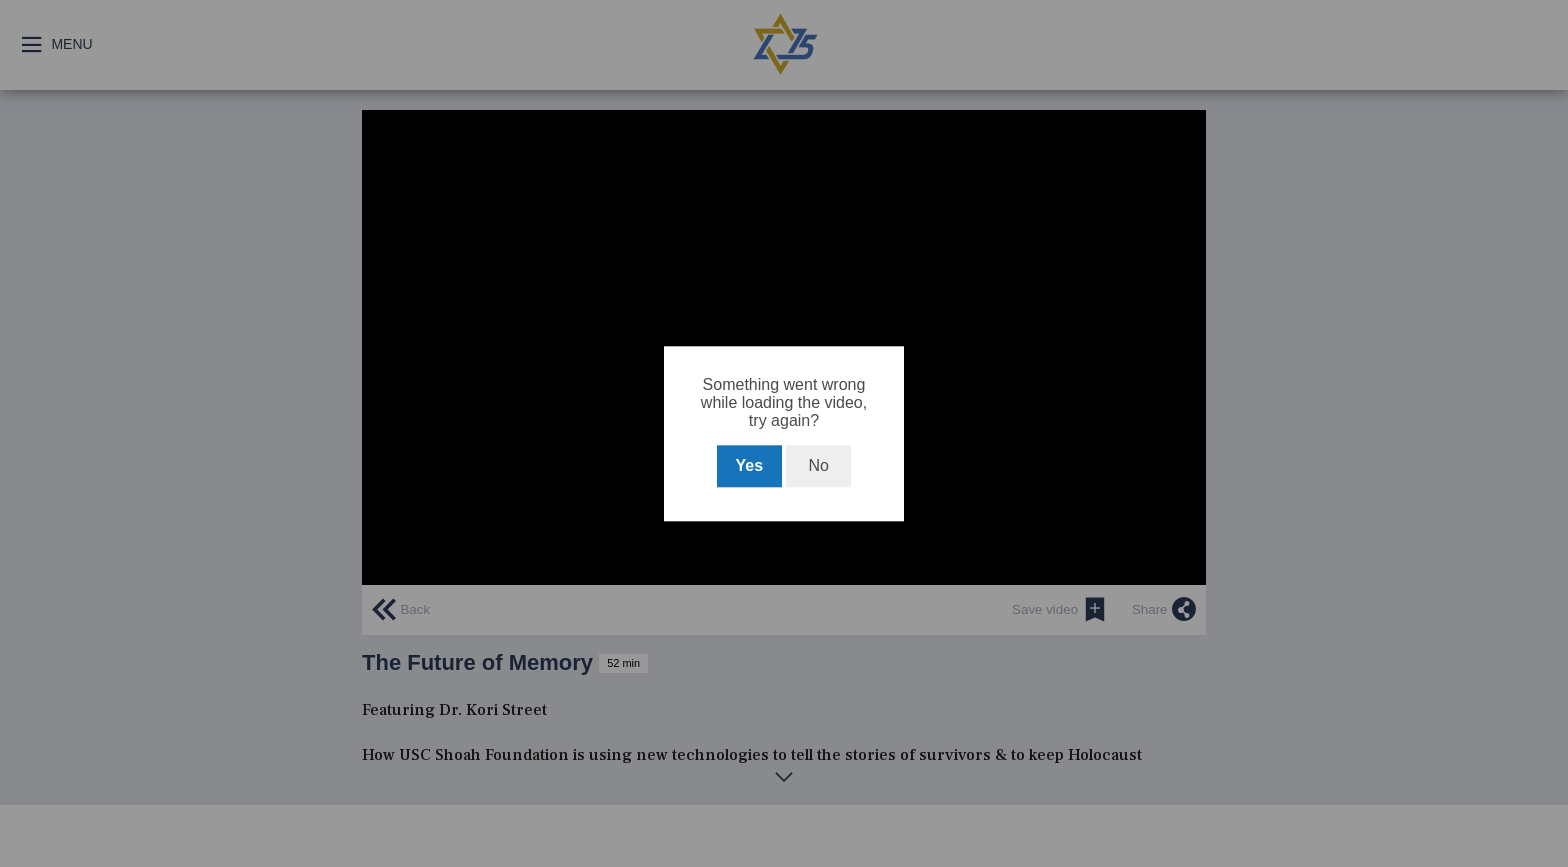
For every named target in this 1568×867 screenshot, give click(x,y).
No (818, 465)
